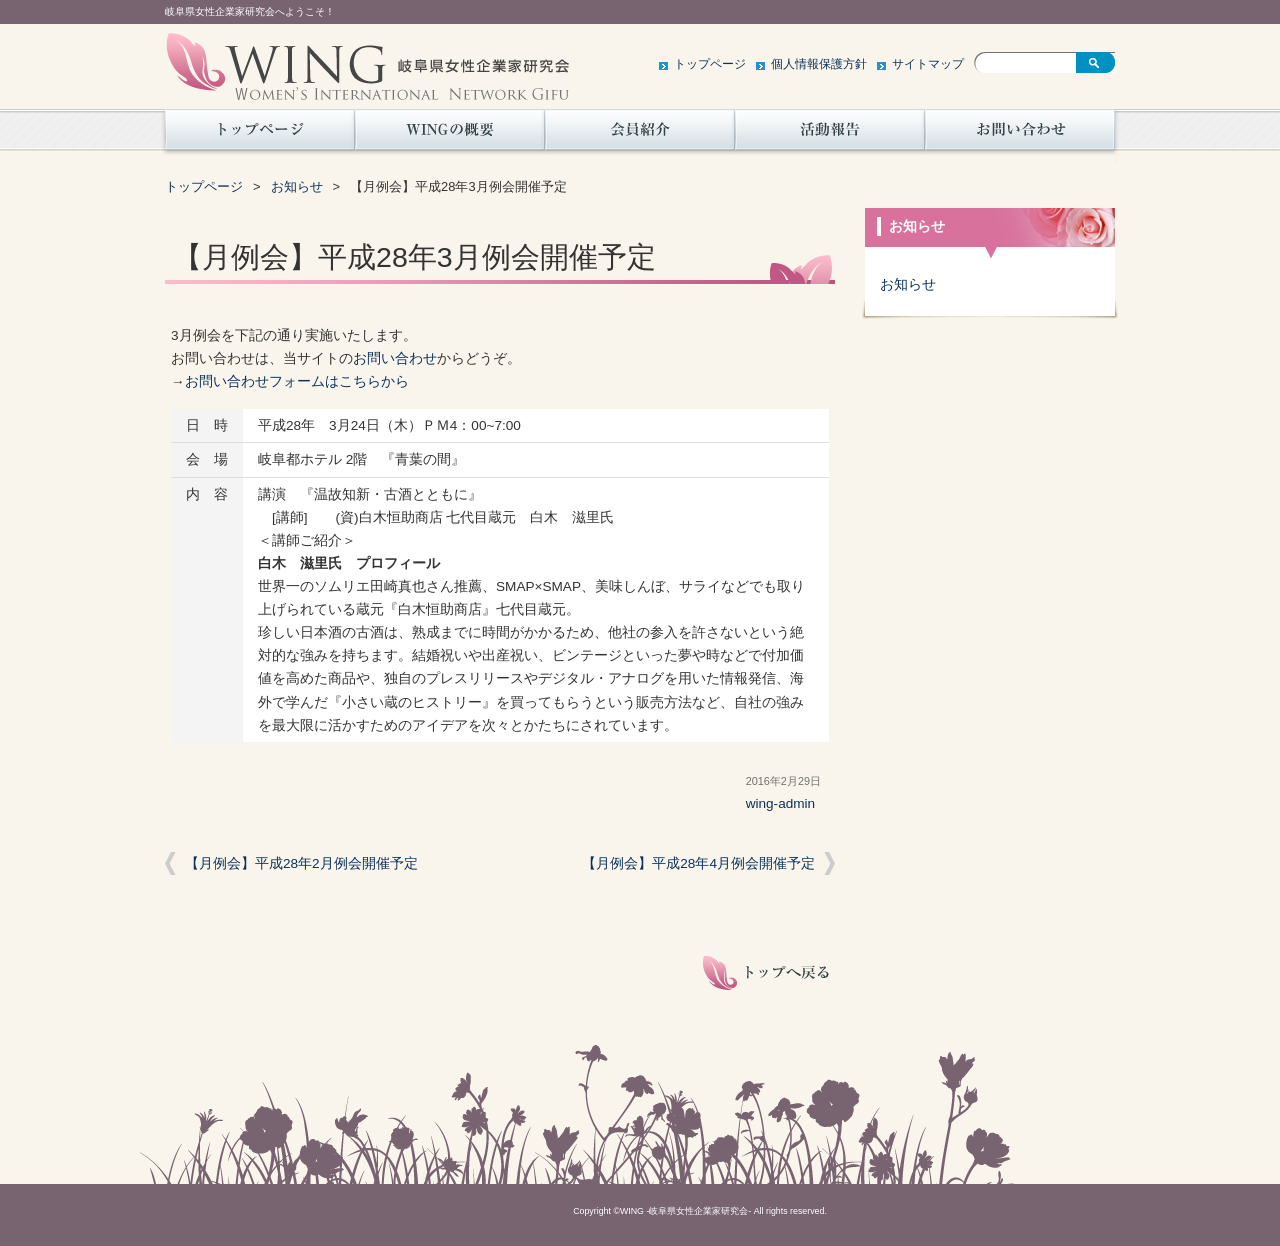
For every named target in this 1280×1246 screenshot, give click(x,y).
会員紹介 (640, 135)
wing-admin (781, 803)
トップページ (710, 64)
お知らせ (297, 186)
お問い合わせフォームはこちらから (297, 381)
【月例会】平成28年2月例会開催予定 (301, 863)
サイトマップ (928, 64)
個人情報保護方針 (819, 64)
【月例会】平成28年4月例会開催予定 (698, 863)
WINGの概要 (450, 135)
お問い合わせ (1020, 135)
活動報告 (830, 135)
